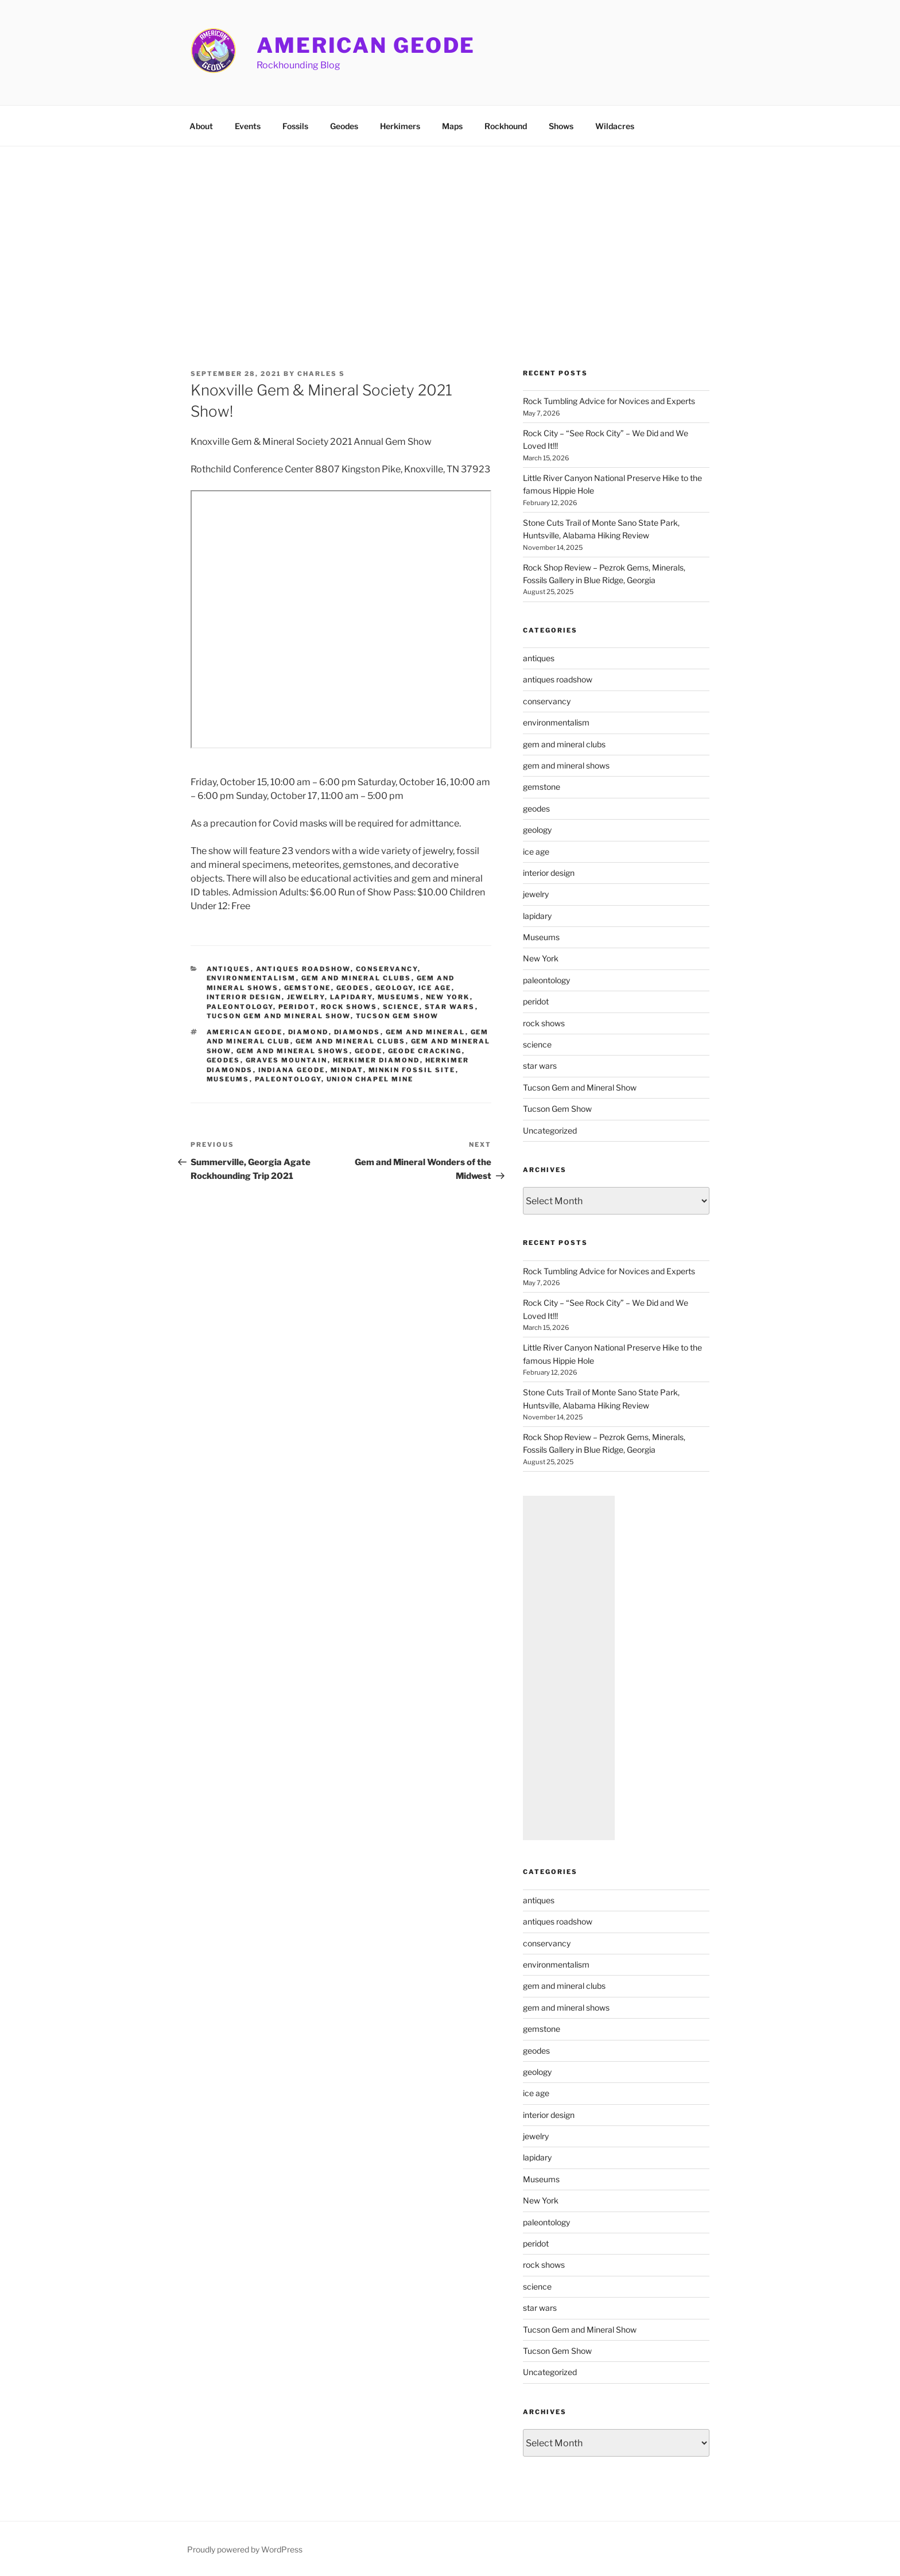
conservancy (387, 969)
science (401, 1007)
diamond (308, 1032)
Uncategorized (550, 1130)
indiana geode (291, 1070)
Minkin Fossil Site (412, 1070)
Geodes (344, 126)
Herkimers (400, 126)
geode (369, 1051)
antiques (229, 969)
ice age (435, 988)
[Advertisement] (450, 232)
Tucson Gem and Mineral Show (279, 1016)
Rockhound (505, 126)
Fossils (295, 126)
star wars (450, 1007)
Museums (399, 997)
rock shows (349, 1007)
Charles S (321, 374)
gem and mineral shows (293, 1051)
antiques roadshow (303, 969)
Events (248, 126)
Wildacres (614, 126)
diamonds (357, 1032)
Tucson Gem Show (397, 1016)
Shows (561, 126)
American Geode (366, 45)
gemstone (307, 988)
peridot (297, 1007)
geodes (353, 988)
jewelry (306, 997)
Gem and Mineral (425, 1032)
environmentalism (251, 978)
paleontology (240, 1007)
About (201, 126)
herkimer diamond (376, 1060)
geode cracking (425, 1051)
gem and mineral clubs (356, 978)
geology (394, 988)
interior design (244, 997)
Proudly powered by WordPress (244, 2549)
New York (448, 997)
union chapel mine (370, 1079)
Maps (452, 126)
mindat (347, 1070)
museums (228, 1079)
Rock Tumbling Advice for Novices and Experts (609, 401)
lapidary (351, 997)
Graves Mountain (287, 1060)
